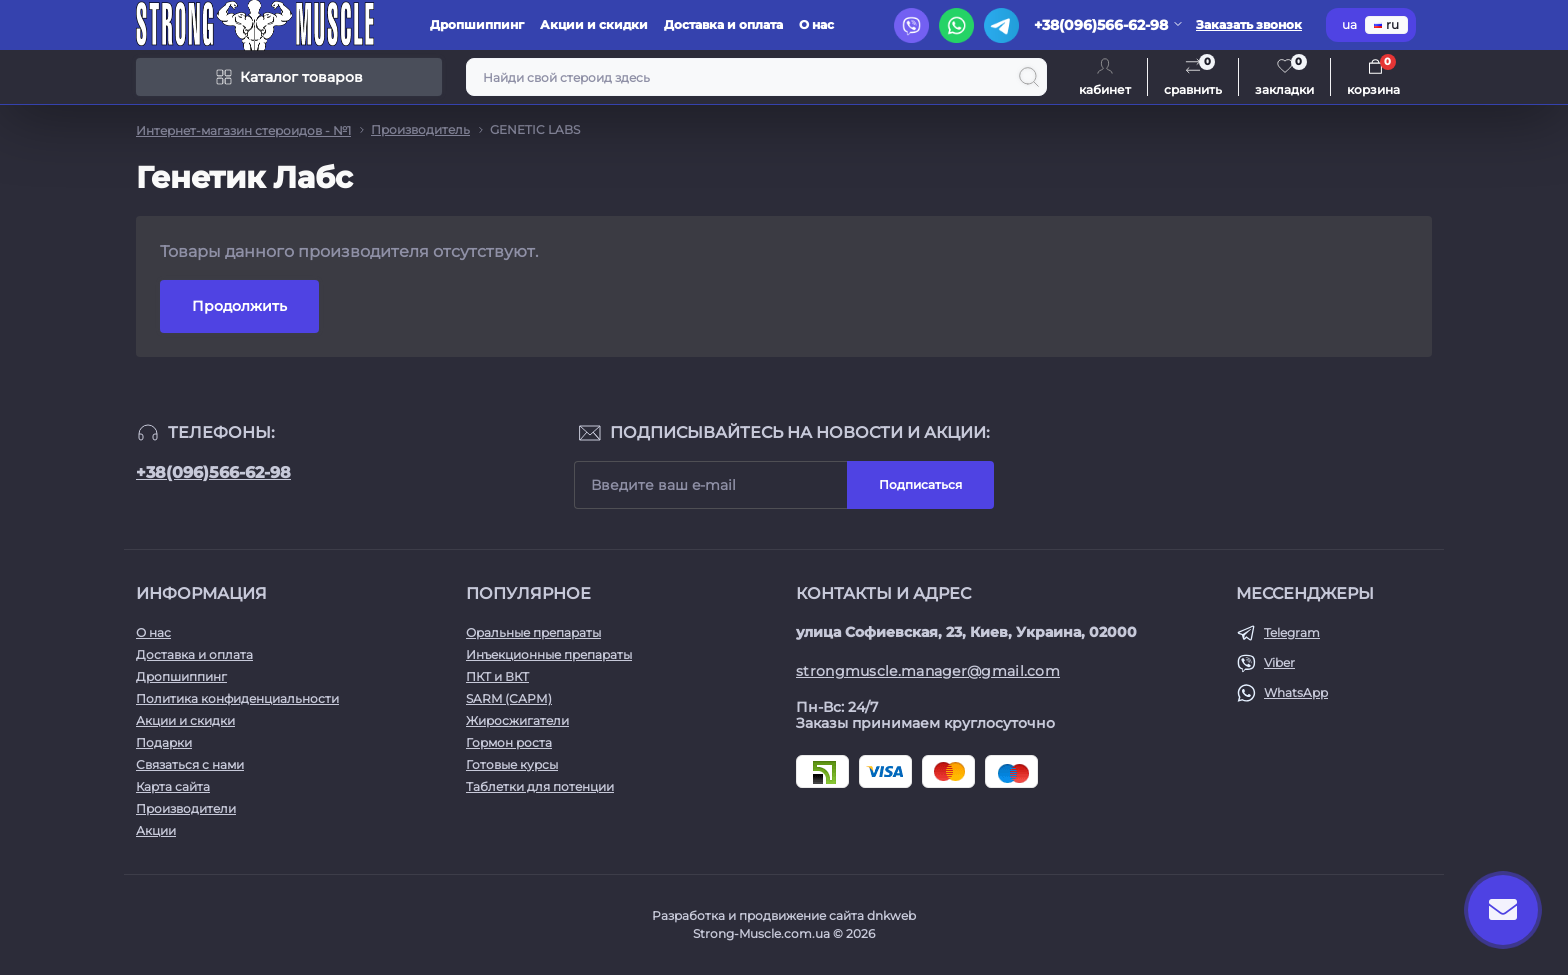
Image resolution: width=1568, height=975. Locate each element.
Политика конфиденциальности (237, 698)
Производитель (420, 129)
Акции (156, 830)
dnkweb (891, 915)
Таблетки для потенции (540, 786)
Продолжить (239, 306)
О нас (816, 24)
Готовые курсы (512, 764)
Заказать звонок (1249, 24)
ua (1349, 24)
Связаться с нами (190, 764)
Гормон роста (509, 742)
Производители (186, 808)
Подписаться (920, 484)
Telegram (1292, 632)
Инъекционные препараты (549, 654)
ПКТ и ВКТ (497, 676)
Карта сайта (173, 786)
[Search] (1029, 77)
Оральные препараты (533, 632)
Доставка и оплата (723, 24)
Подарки (164, 742)
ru (1386, 24)
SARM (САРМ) (509, 698)
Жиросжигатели (517, 720)
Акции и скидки (594, 24)
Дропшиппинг (477, 24)
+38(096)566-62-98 (213, 472)
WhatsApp (1296, 692)
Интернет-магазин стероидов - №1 (243, 130)
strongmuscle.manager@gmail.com (928, 671)
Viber (1279, 662)
